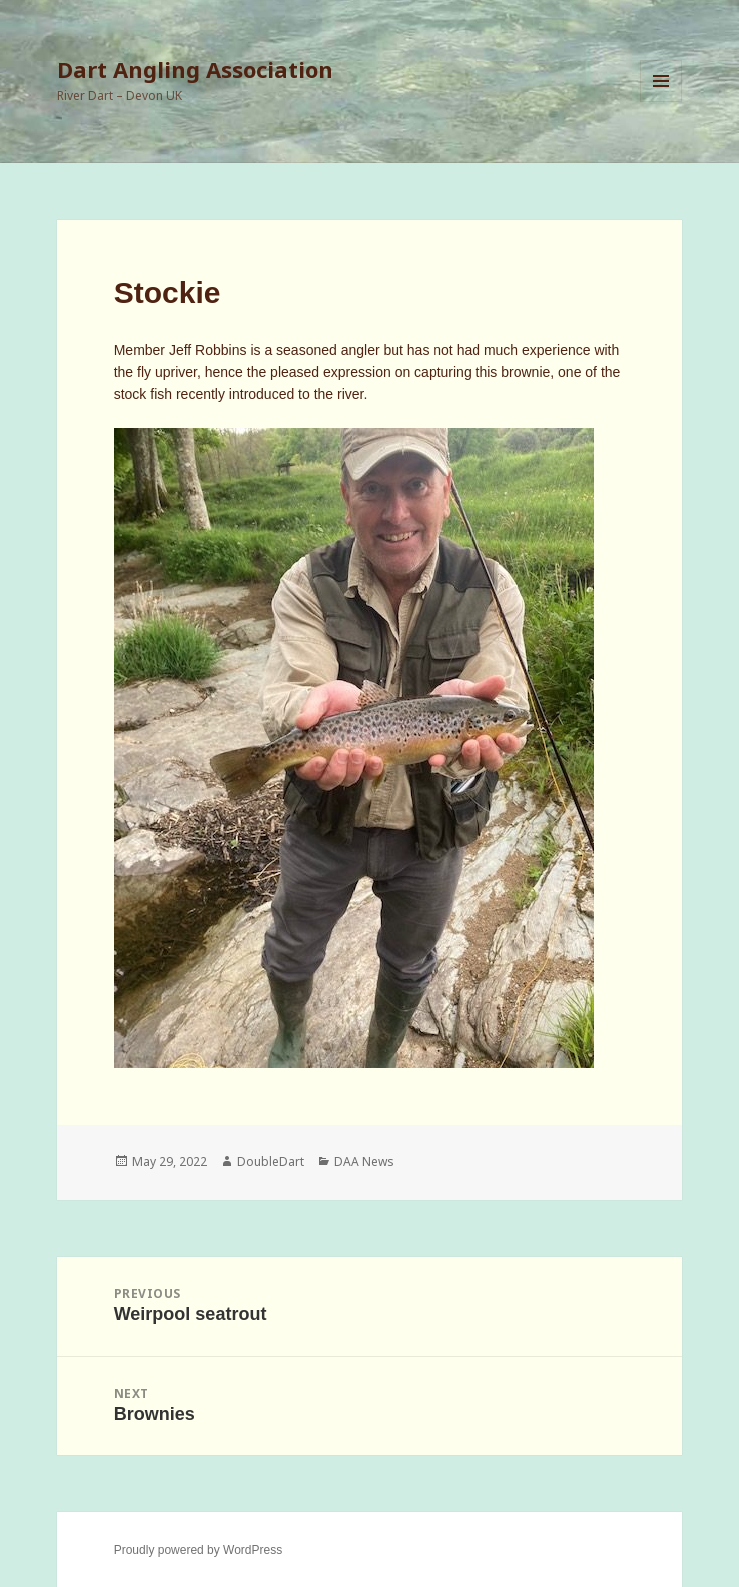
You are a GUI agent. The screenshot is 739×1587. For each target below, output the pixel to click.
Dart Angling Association (195, 69)
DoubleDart (270, 1161)
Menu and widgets (661, 101)
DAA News (364, 1161)
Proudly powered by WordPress (198, 1550)
